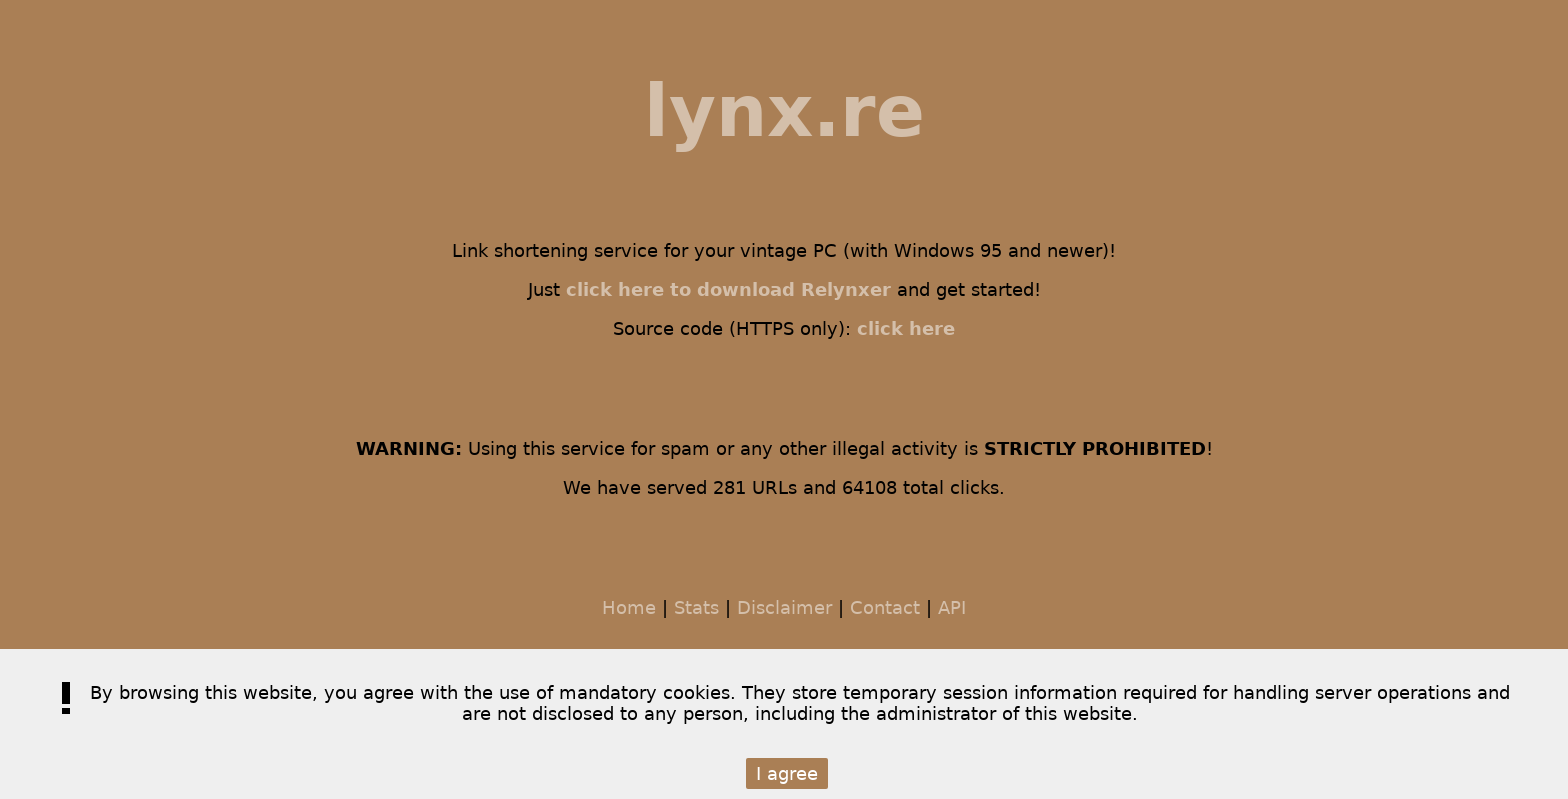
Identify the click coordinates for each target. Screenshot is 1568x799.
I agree (787, 773)
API (952, 607)
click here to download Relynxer (728, 289)
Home (629, 607)
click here (906, 328)
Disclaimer (784, 607)
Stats (696, 607)
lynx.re (784, 111)
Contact (885, 607)
